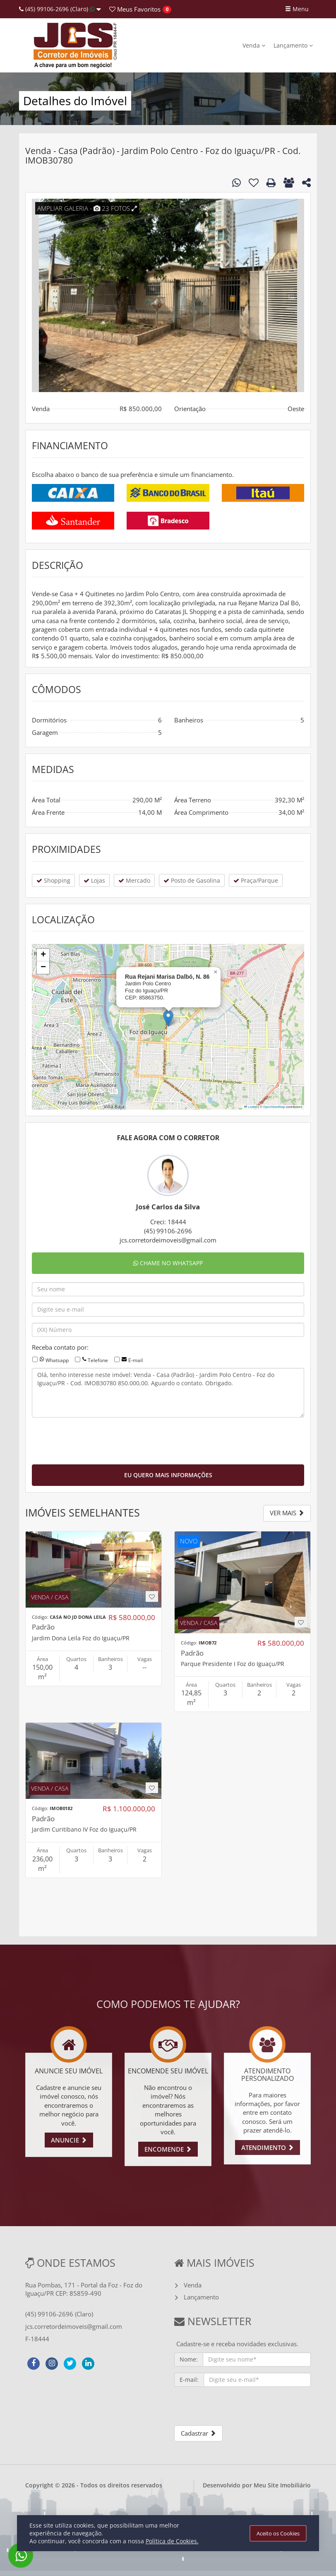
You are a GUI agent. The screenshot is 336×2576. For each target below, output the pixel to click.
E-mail (135, 1360)
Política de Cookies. (172, 2541)
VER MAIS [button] (287, 1513)
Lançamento (293, 45)
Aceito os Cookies (278, 2533)
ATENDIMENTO (267, 2147)
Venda (253, 45)
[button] (168, 1018)
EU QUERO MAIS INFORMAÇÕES (168, 1475)
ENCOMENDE (168, 2149)
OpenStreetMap (274, 1107)
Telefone (98, 1360)
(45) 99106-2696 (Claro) (60, 9)
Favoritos (135, 9)
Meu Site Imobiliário (282, 2485)
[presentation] (95, 1440)
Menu (297, 9)
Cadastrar (198, 2433)
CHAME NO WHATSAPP (168, 1263)
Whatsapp (57, 1360)
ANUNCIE (69, 2140)
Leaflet (250, 1107)
